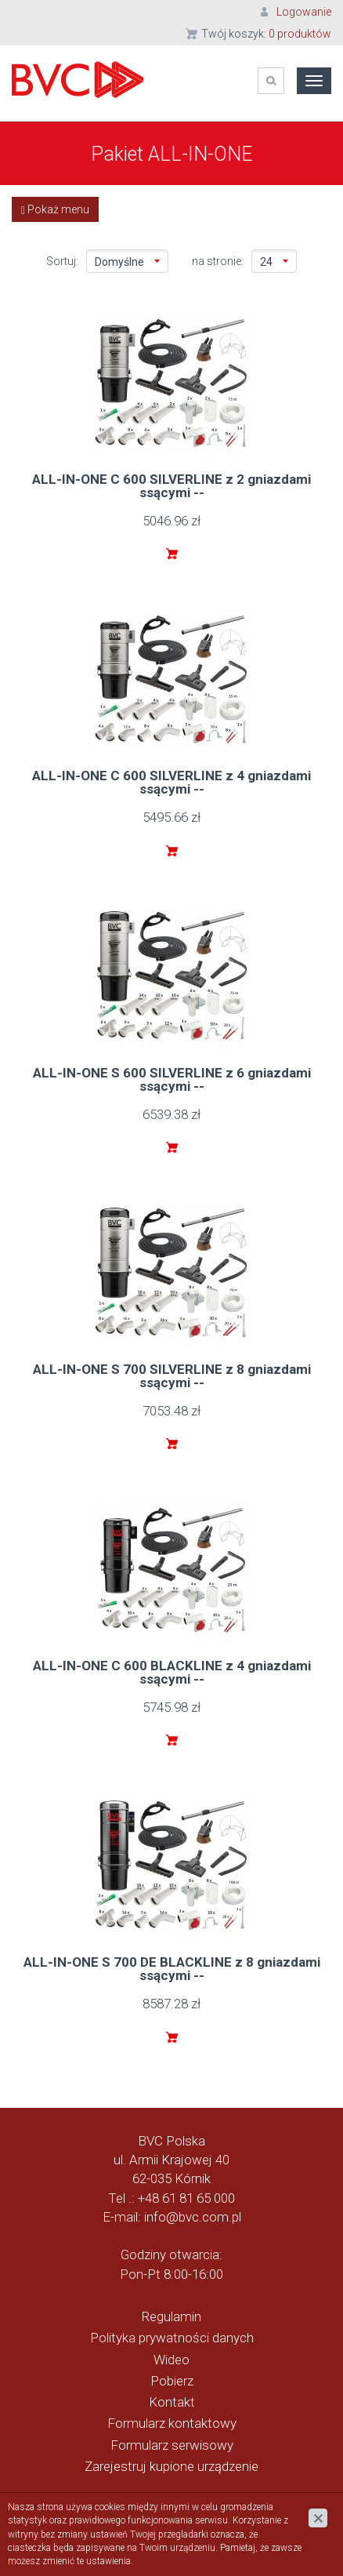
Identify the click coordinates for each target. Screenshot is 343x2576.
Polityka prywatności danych (172, 2337)
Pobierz (171, 2381)
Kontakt (172, 2402)
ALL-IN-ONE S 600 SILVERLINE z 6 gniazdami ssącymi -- (172, 1079)
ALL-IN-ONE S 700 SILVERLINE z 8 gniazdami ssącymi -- (172, 1375)
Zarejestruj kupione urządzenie (171, 2466)
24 (274, 262)
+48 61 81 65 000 (186, 2198)
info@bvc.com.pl (192, 2217)
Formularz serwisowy (171, 2445)
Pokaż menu (55, 209)
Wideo (171, 2359)
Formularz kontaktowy (171, 2423)
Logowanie (303, 11)
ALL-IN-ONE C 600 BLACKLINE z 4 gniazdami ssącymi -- (172, 1672)
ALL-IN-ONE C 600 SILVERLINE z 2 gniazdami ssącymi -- (171, 485)
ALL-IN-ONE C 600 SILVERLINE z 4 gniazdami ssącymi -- (171, 782)
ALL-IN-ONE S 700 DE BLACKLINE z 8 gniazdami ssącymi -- (171, 1968)
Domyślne (127, 262)
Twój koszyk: (266, 33)
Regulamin (171, 2316)
